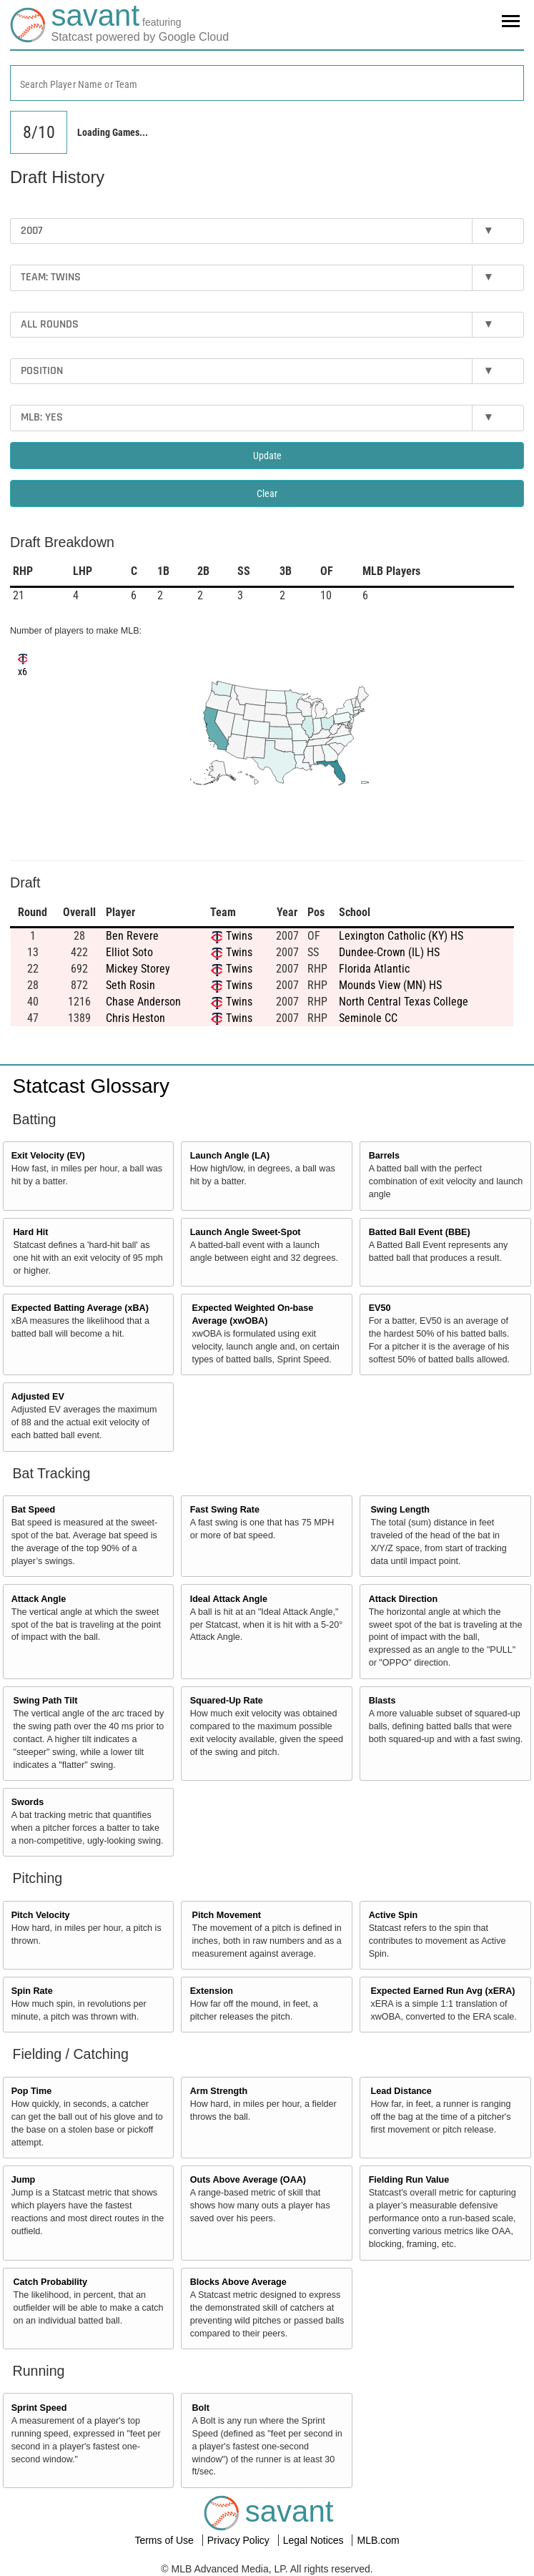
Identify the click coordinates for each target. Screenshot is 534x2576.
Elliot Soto (129, 952)
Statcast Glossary (91, 1086)
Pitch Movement (226, 1915)
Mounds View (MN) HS (390, 985)
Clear (267, 493)
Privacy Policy (239, 2540)
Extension (211, 1991)
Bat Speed (33, 1510)
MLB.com (378, 2540)
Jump (23, 2180)
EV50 (380, 1308)
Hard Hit (31, 1232)
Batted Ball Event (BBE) (419, 1232)
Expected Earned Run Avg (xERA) (442, 1991)
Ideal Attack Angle (228, 1599)
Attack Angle (38, 1599)
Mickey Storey (138, 968)
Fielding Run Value (409, 2180)
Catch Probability (51, 2282)
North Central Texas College (403, 1001)
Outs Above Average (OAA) (248, 2180)
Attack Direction (403, 1599)
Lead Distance (400, 2091)
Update (267, 455)
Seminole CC (368, 1018)
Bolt (200, 2408)
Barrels (384, 1156)
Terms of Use (165, 2540)
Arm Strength (218, 2091)
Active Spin (393, 1915)
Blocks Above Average (238, 2282)
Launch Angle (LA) (230, 1156)
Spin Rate (32, 1991)
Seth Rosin (130, 985)
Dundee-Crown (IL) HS (389, 952)
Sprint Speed (39, 2408)
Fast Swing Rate (224, 1510)
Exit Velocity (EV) (48, 1156)
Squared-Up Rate (226, 1701)
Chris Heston (135, 1018)
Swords (27, 1802)
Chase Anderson (143, 1001)
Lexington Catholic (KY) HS (401, 936)
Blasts (382, 1701)
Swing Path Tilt (46, 1701)
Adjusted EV (37, 1397)
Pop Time (31, 2091)
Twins (239, 936)
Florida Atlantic (374, 968)
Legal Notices (315, 2540)
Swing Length (400, 1510)
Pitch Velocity (40, 1915)
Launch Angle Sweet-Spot (245, 1232)
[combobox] (267, 83)
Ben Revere (132, 936)
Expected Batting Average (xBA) (80, 1308)
